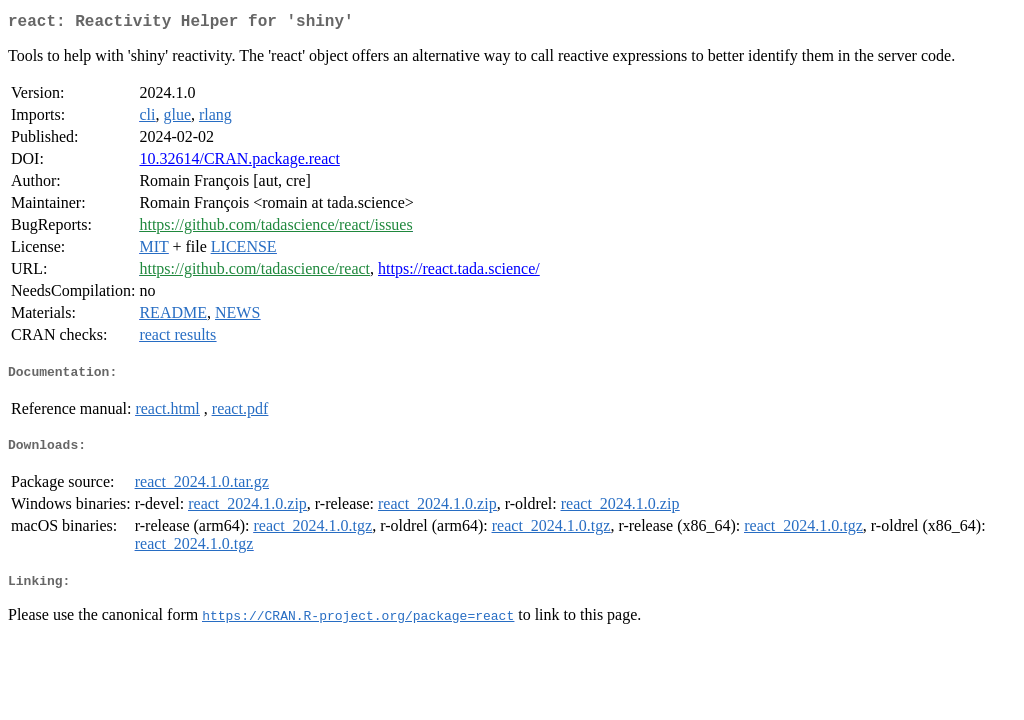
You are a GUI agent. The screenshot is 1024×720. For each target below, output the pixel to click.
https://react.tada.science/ (459, 272)
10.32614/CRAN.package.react (239, 162)
